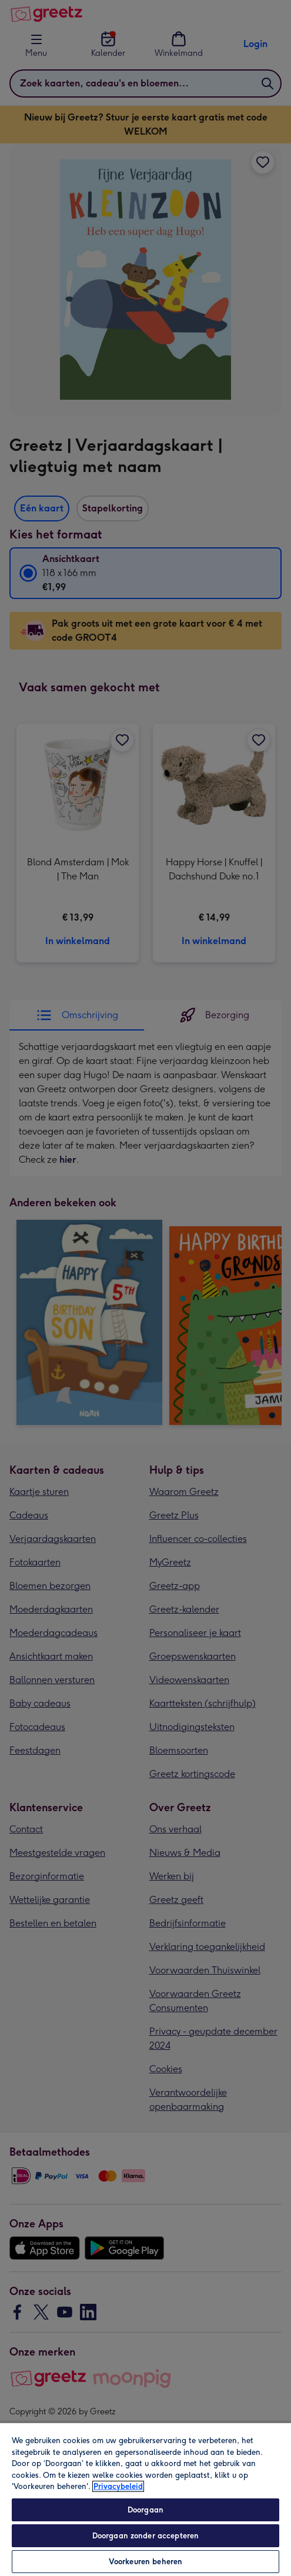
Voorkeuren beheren (145, 2561)
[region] (145, 2499)
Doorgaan (145, 2509)
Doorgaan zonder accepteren (145, 2535)
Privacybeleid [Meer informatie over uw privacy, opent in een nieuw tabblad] (118, 2486)
